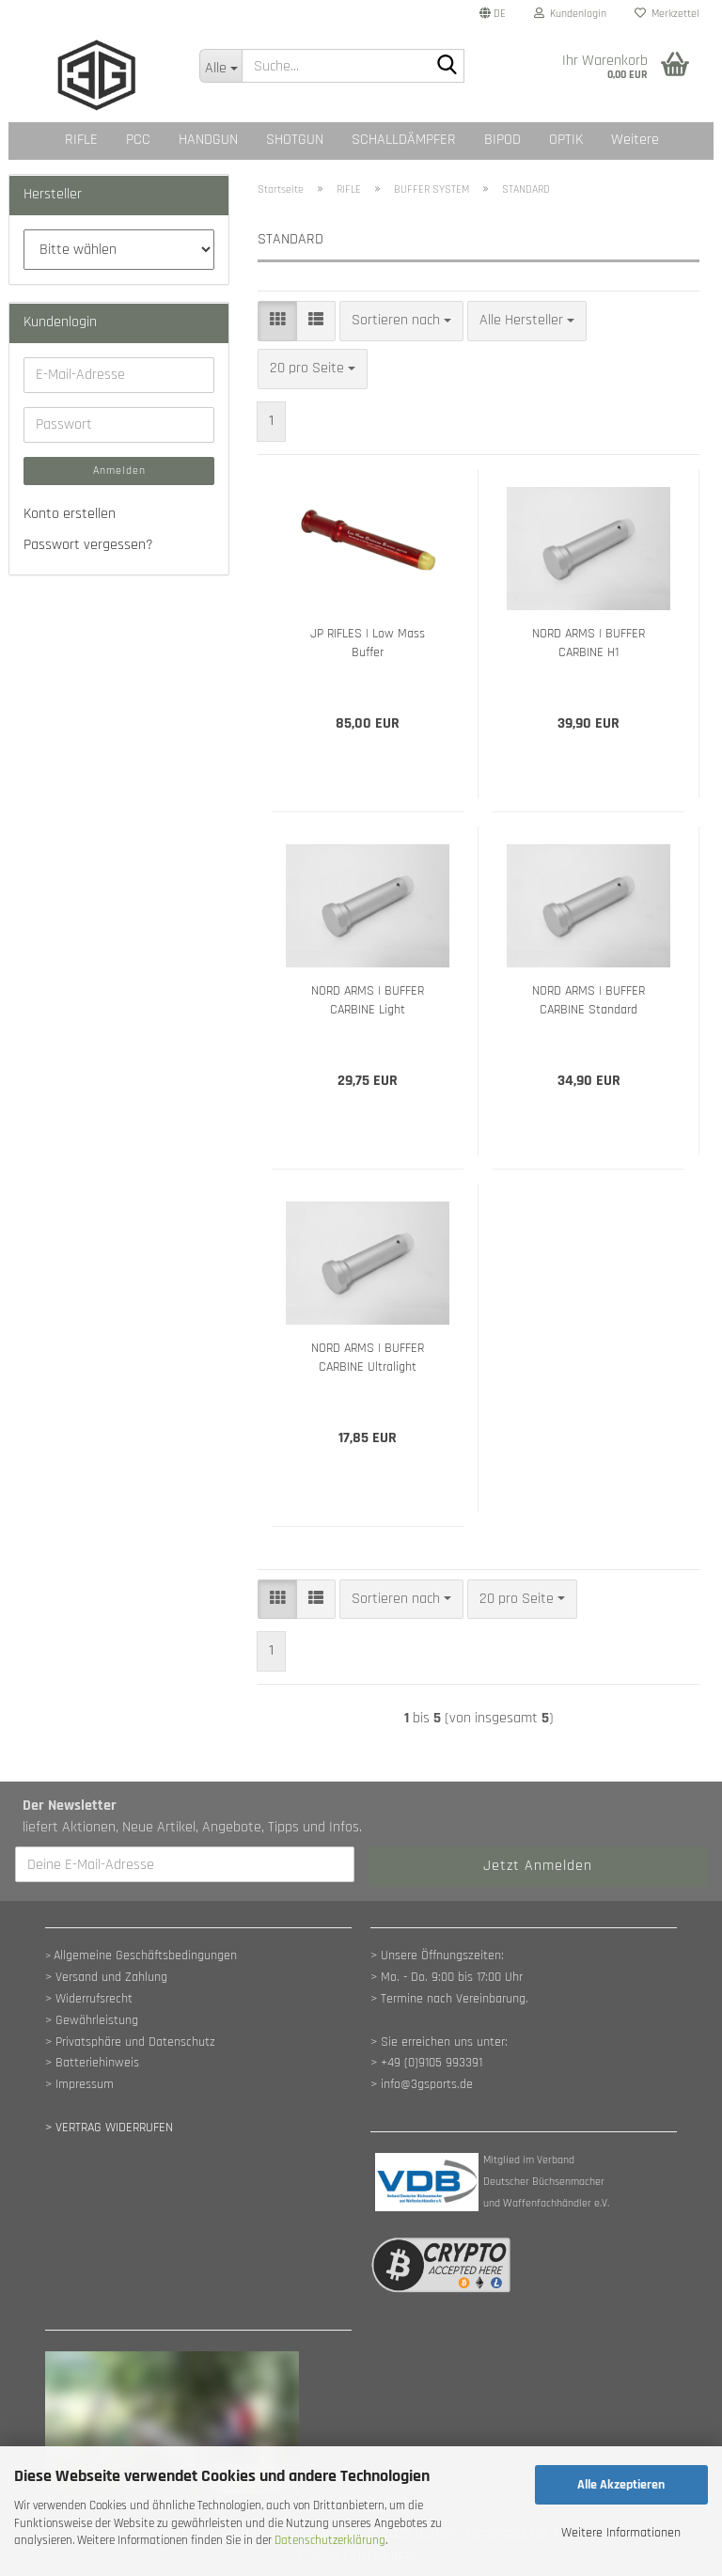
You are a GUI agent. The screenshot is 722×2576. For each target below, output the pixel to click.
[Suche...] (220, 66)
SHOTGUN (294, 139)
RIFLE (81, 139)
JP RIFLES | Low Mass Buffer (367, 643)
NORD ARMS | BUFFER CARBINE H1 (588, 643)
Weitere (635, 139)
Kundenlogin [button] (570, 14)
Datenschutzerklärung (330, 2540)
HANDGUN (208, 139)
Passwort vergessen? (88, 545)
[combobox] (401, 321)
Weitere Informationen (621, 2532)
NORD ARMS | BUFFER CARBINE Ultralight (367, 1357)
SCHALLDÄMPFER (404, 139)
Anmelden (119, 470)
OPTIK (566, 139)
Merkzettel (667, 14)
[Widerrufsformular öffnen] (109, 2127)
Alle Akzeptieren (621, 2484)
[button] (492, 14)
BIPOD (502, 139)
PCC (138, 139)
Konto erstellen (70, 514)
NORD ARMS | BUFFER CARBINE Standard (588, 1000)
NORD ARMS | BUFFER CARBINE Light (367, 1000)
